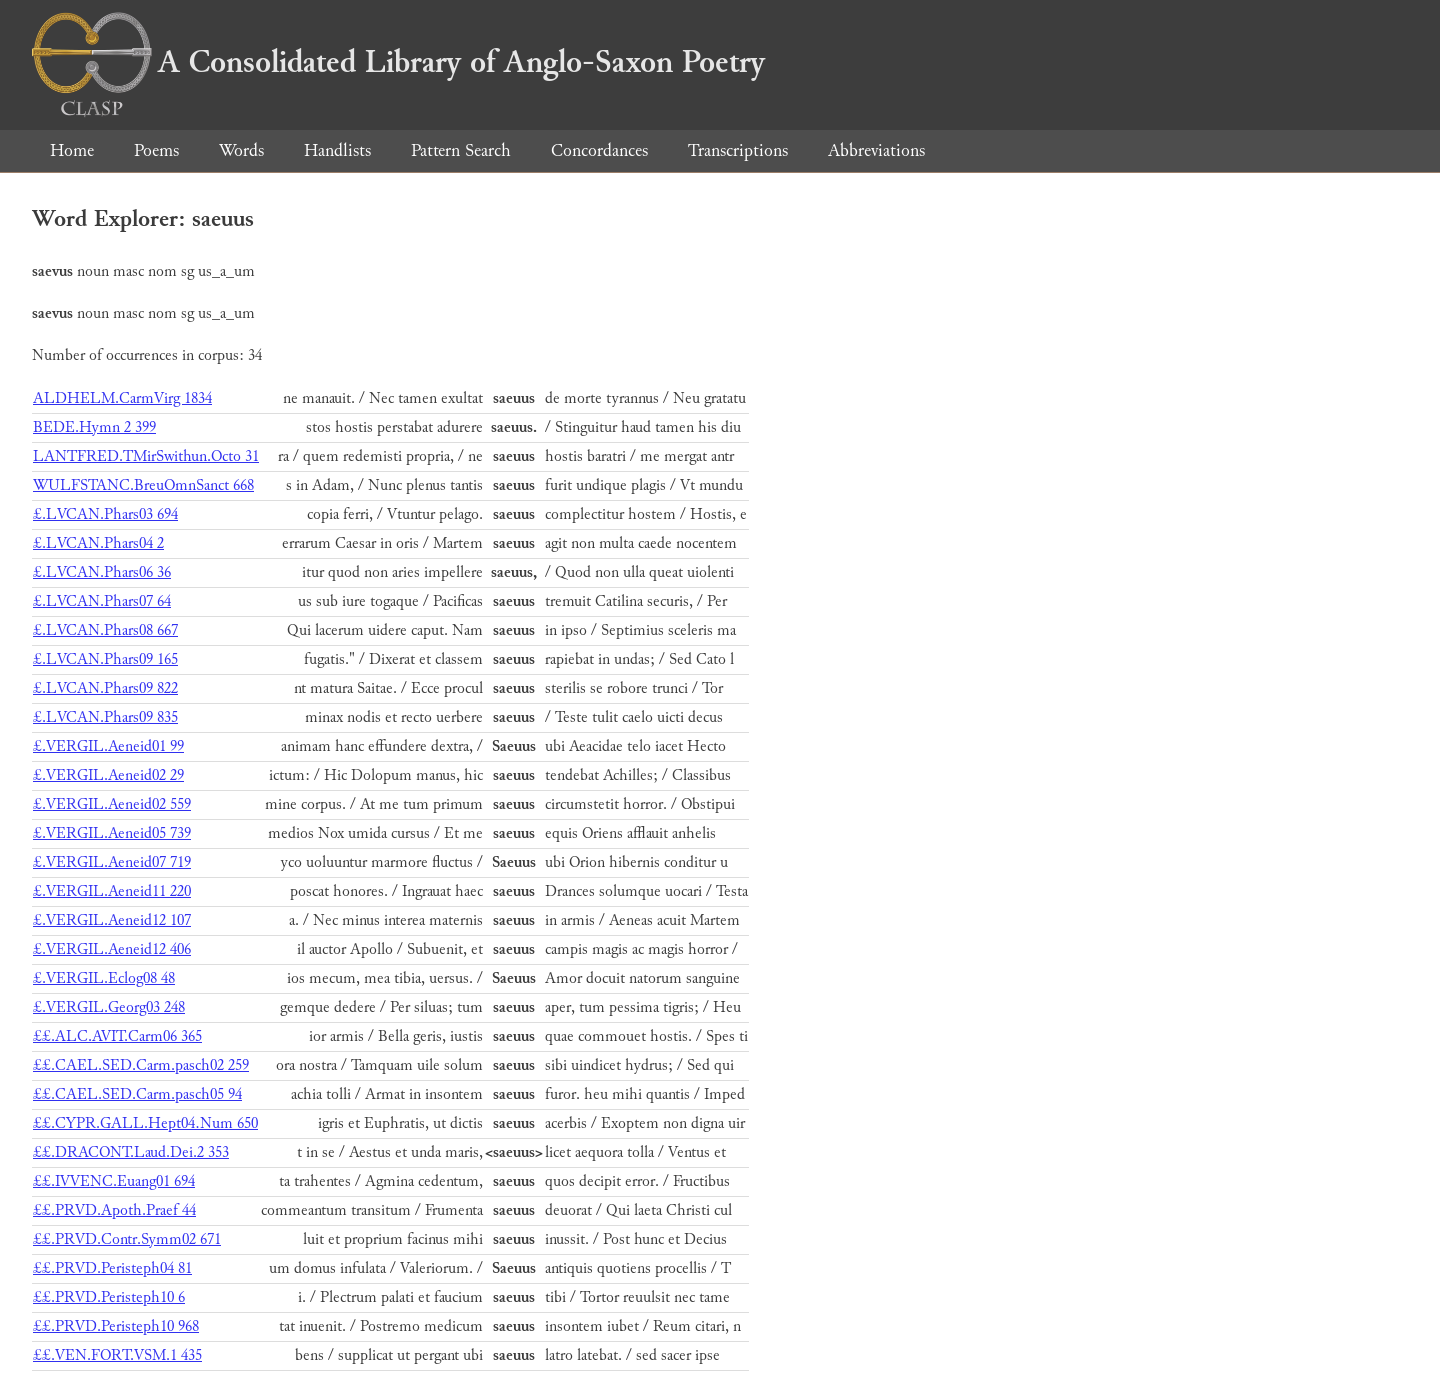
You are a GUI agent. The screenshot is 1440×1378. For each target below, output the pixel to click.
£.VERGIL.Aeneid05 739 (112, 833)
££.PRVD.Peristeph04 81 (112, 1268)
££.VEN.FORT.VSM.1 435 (117, 1355)
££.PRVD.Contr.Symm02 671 (127, 1239)
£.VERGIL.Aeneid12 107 (112, 920)
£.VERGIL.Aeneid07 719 (112, 862)
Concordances (599, 150)
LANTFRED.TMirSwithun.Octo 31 (146, 456)
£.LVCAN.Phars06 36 (102, 572)
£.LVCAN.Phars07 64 (102, 601)
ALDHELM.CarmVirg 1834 (122, 398)
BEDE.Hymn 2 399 (94, 427)
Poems (156, 150)
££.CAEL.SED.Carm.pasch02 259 (141, 1065)
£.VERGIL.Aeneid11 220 (112, 891)
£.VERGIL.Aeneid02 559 (112, 804)
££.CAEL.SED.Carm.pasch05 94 (137, 1094)
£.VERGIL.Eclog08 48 (104, 978)
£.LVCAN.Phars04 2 (98, 543)
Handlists (337, 150)
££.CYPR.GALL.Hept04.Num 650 (145, 1123)
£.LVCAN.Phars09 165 (105, 659)
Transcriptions (738, 150)
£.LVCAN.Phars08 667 (105, 630)
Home (72, 150)
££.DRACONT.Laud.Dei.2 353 (131, 1152)
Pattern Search (461, 150)
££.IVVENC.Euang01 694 (114, 1181)
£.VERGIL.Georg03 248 (109, 1007)
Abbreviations (876, 150)
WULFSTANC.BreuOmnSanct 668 (143, 485)
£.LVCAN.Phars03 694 (105, 514)
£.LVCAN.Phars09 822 (105, 688)
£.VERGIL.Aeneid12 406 (112, 949)
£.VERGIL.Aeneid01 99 (108, 746)
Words (241, 150)
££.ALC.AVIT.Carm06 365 (117, 1036)
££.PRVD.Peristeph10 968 (116, 1326)
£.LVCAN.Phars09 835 (105, 717)
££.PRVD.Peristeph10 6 (109, 1297)
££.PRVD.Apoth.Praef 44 (114, 1210)
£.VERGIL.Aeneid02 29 (108, 775)
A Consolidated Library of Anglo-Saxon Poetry (398, 62)
